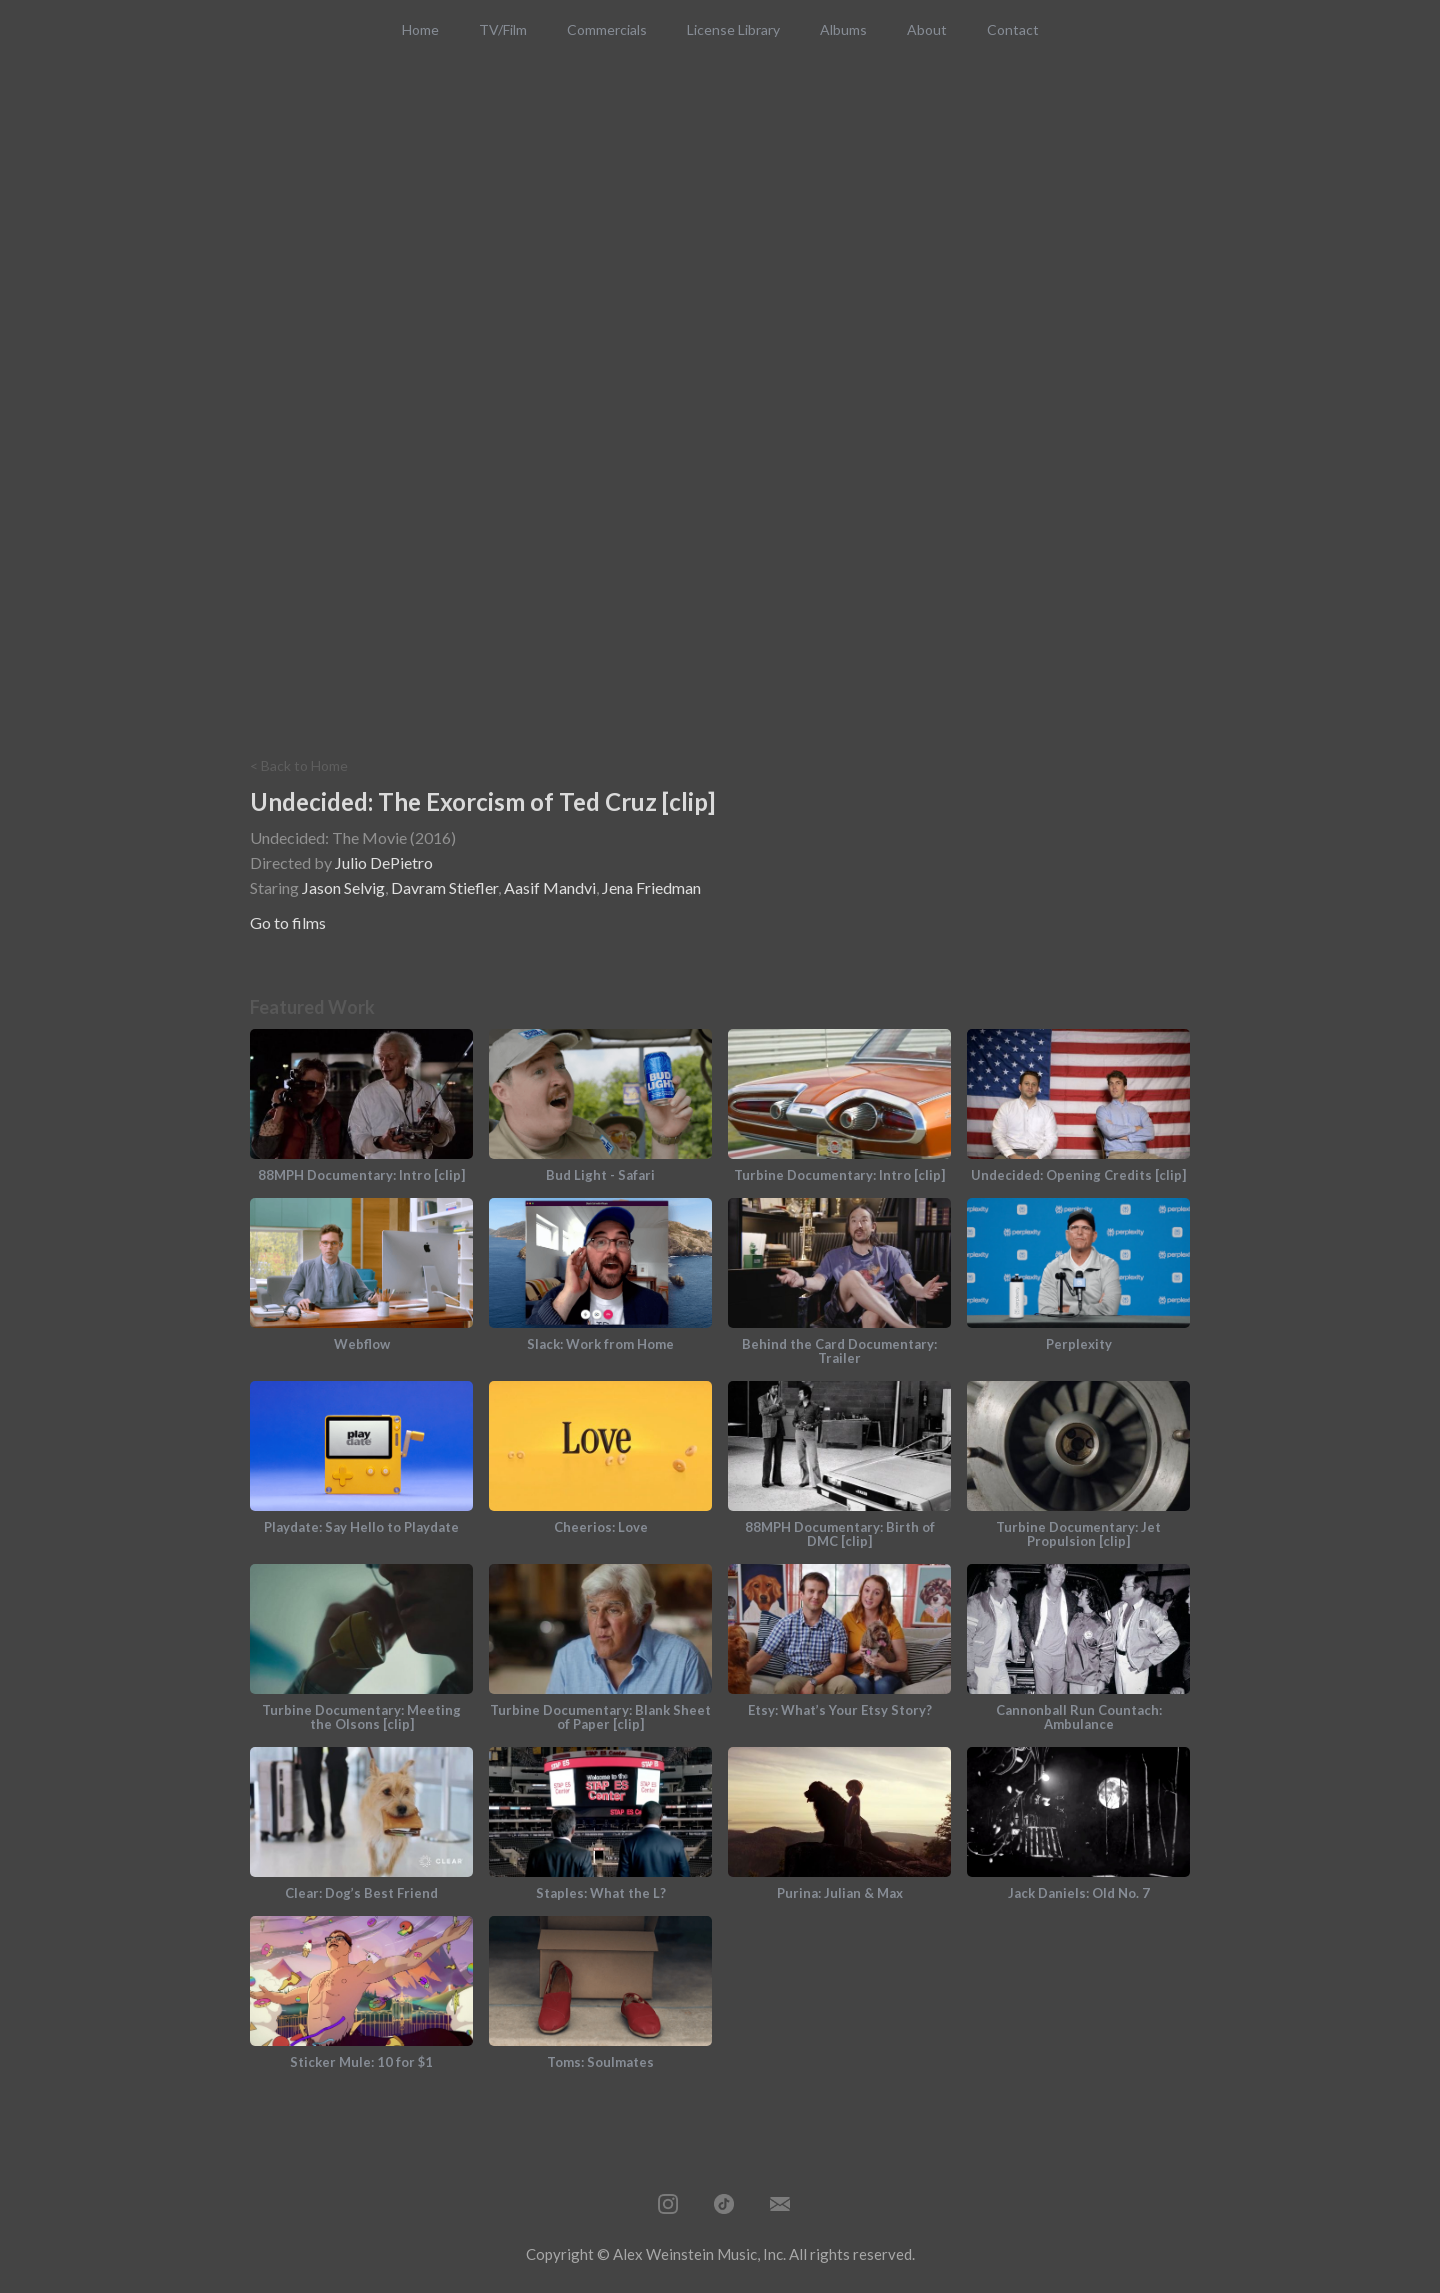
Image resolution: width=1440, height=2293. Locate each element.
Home (420, 29)
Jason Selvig (343, 887)
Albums (843, 29)
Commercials (607, 29)
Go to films (288, 922)
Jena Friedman (651, 887)
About (927, 29)
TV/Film (503, 29)
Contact (1013, 29)
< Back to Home (299, 766)
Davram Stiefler (444, 887)
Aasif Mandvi (550, 887)
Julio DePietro (384, 862)
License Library (733, 29)
